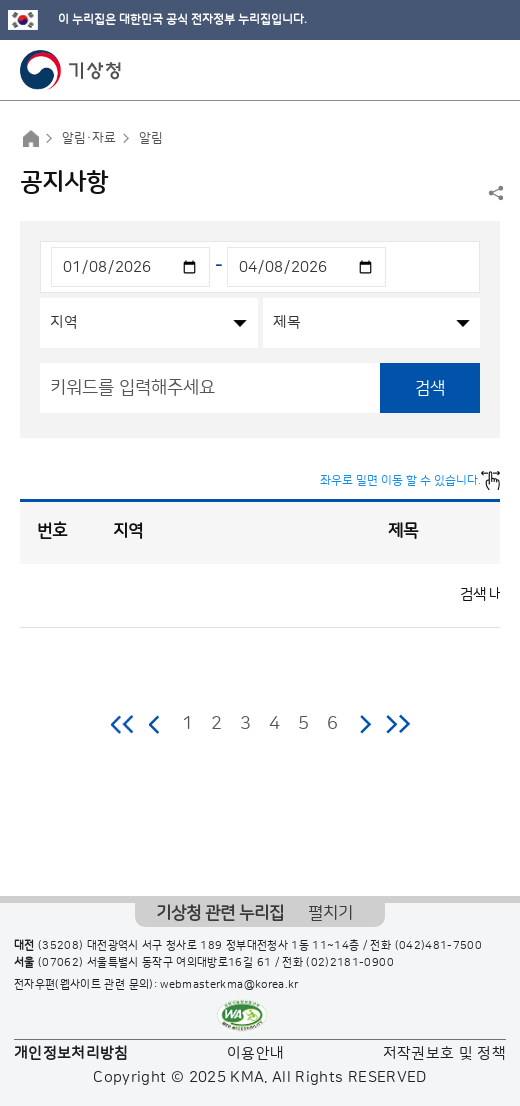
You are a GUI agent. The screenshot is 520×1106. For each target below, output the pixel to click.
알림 (151, 138)
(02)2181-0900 (350, 963)
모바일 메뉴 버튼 (487, 70)
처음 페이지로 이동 (123, 724)
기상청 (71, 70)
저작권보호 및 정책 (445, 1053)
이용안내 (255, 1053)
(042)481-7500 (439, 946)
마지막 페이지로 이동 (397, 724)
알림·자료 (89, 138)
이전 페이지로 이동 (155, 724)
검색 (430, 388)
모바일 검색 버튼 (455, 70)
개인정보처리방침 (71, 1053)
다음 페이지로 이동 (365, 724)
